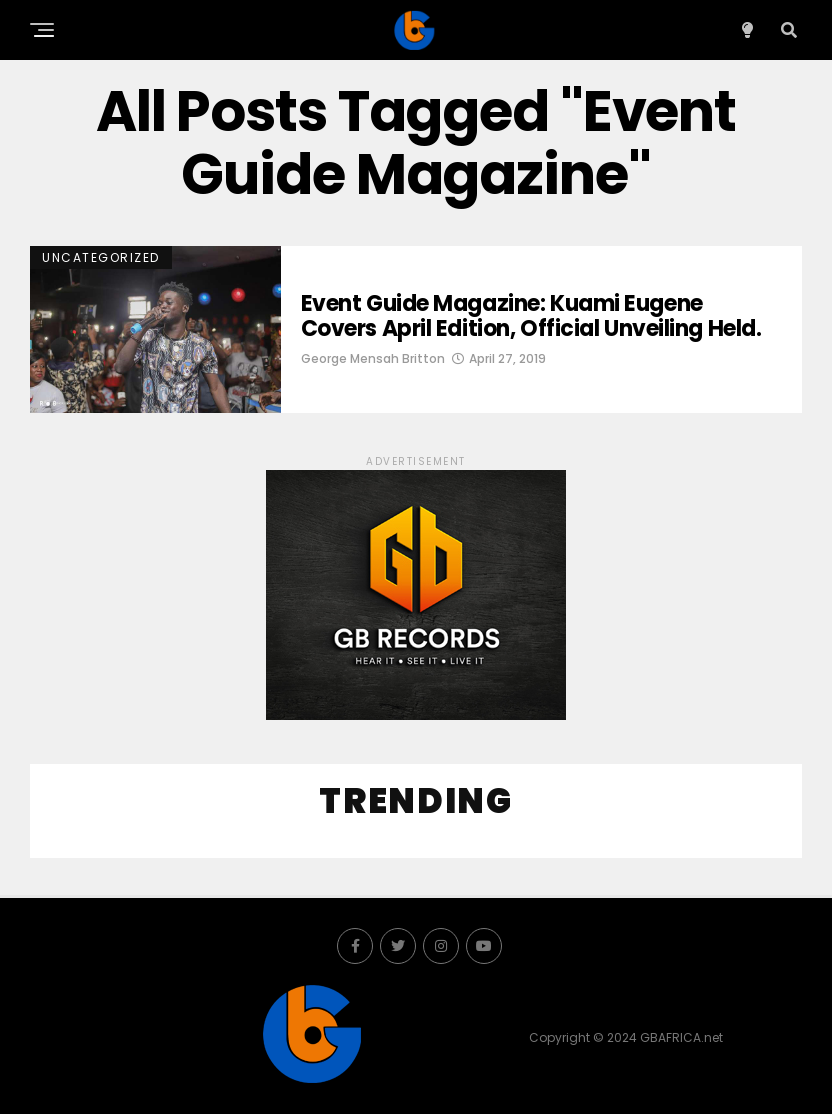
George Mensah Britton (373, 358)
